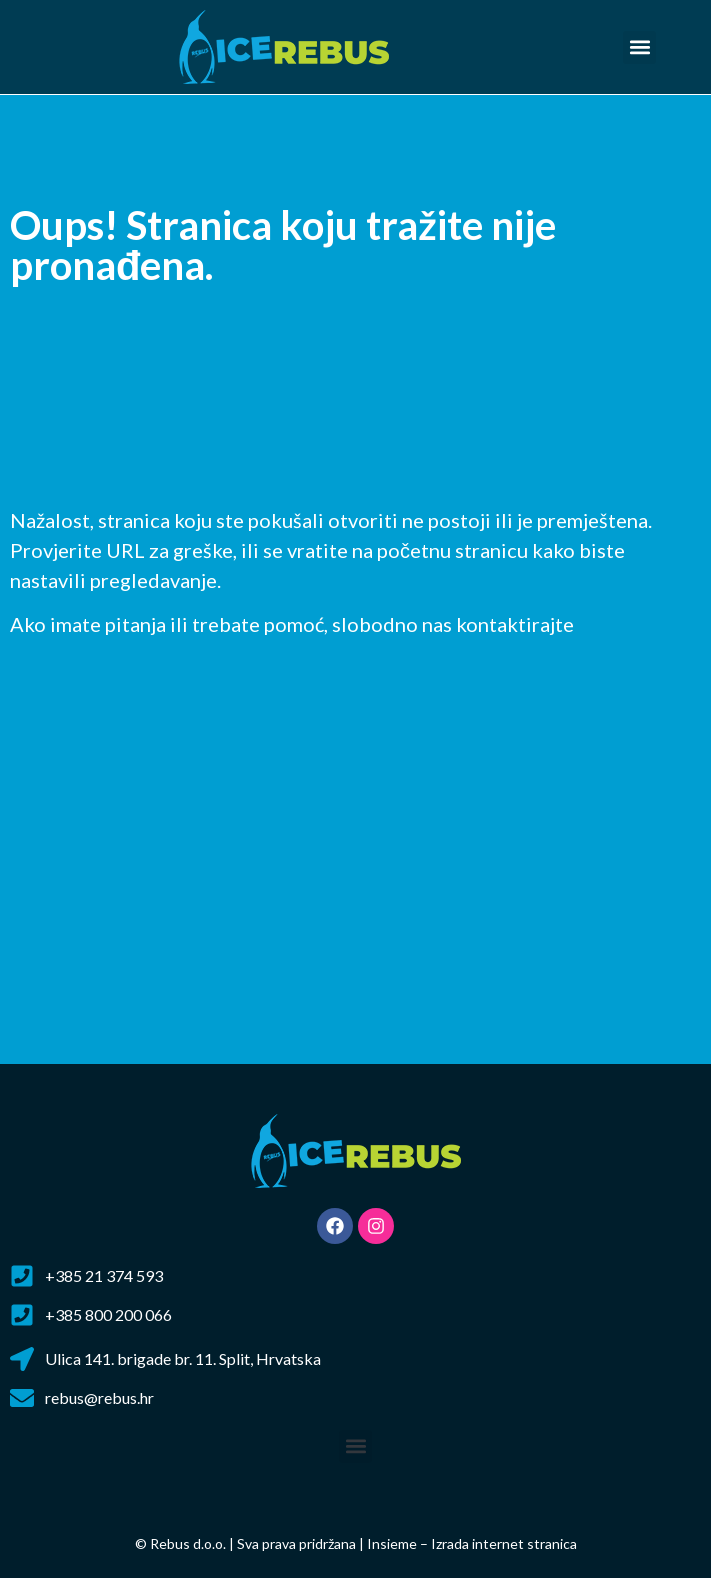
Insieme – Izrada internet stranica (472, 1543)
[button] (639, 47)
